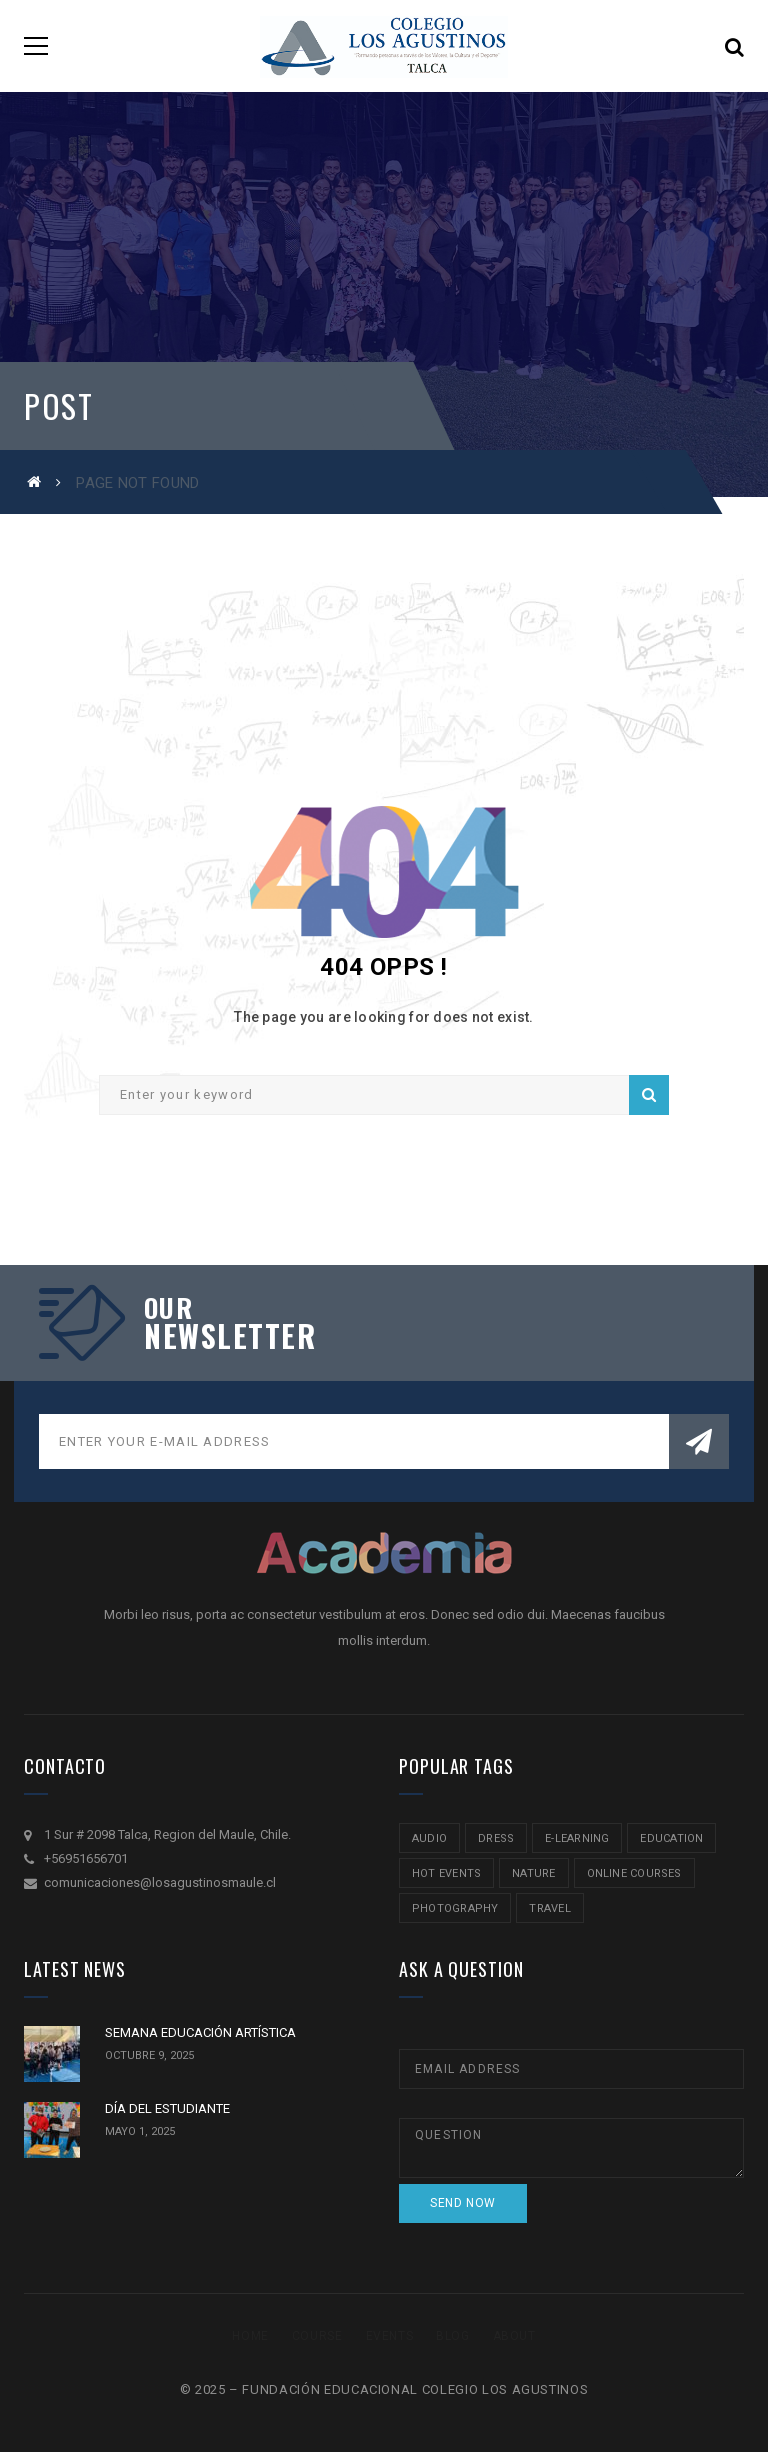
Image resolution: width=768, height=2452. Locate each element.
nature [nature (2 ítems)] (533, 1873)
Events (390, 2336)
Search (649, 1095)
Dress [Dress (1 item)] (496, 1838)
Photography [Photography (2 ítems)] (455, 1908)
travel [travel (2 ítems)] (549, 1908)
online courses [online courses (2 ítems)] (634, 1873)
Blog (452, 2336)
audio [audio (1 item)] (429, 1838)
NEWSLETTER (230, 1336)
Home (250, 2336)
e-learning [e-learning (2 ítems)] (577, 1838)
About (514, 2336)
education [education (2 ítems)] (671, 1838)
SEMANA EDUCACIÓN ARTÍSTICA (200, 2032)
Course (317, 2336)
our (168, 1308)
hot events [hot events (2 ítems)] (446, 1873)
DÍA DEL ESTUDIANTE (167, 2108)
